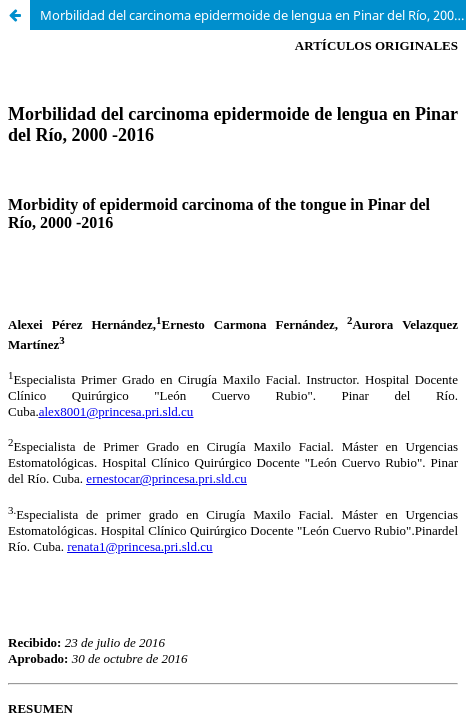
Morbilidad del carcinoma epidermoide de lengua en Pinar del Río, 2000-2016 (253, 15)
